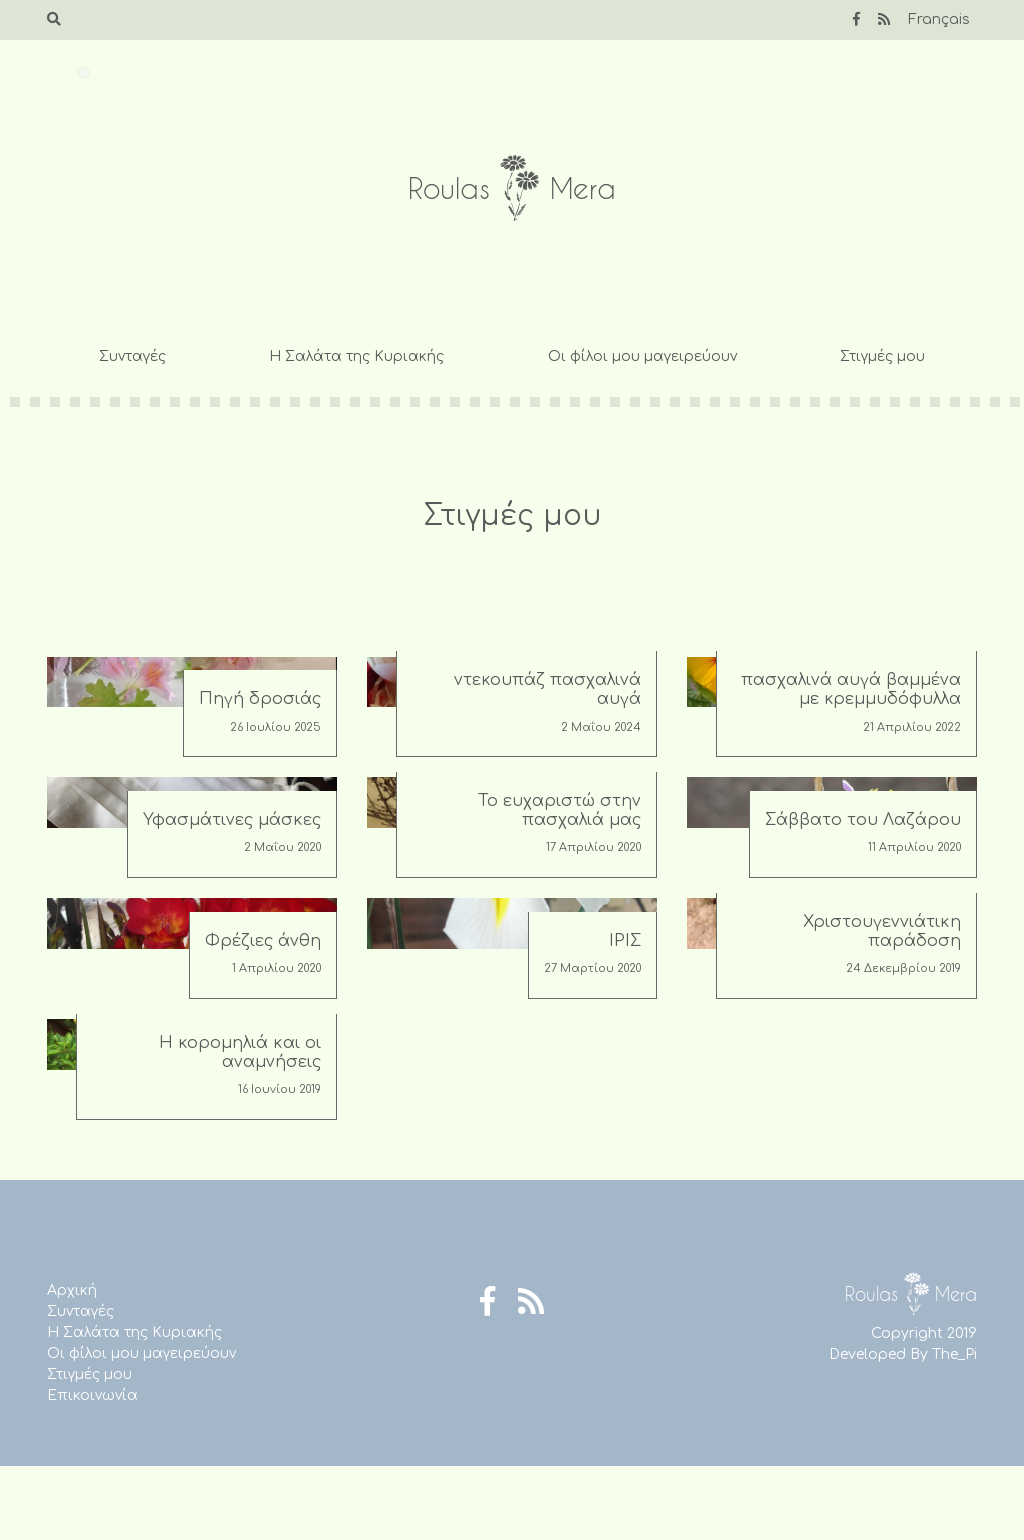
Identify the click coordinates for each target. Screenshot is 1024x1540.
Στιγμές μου (882, 356)
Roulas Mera (512, 188)
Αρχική (72, 1290)
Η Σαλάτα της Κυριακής (356, 356)
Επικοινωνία (92, 1395)
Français (939, 19)
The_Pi (954, 1354)
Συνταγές (132, 356)
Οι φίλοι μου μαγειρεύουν (642, 356)
